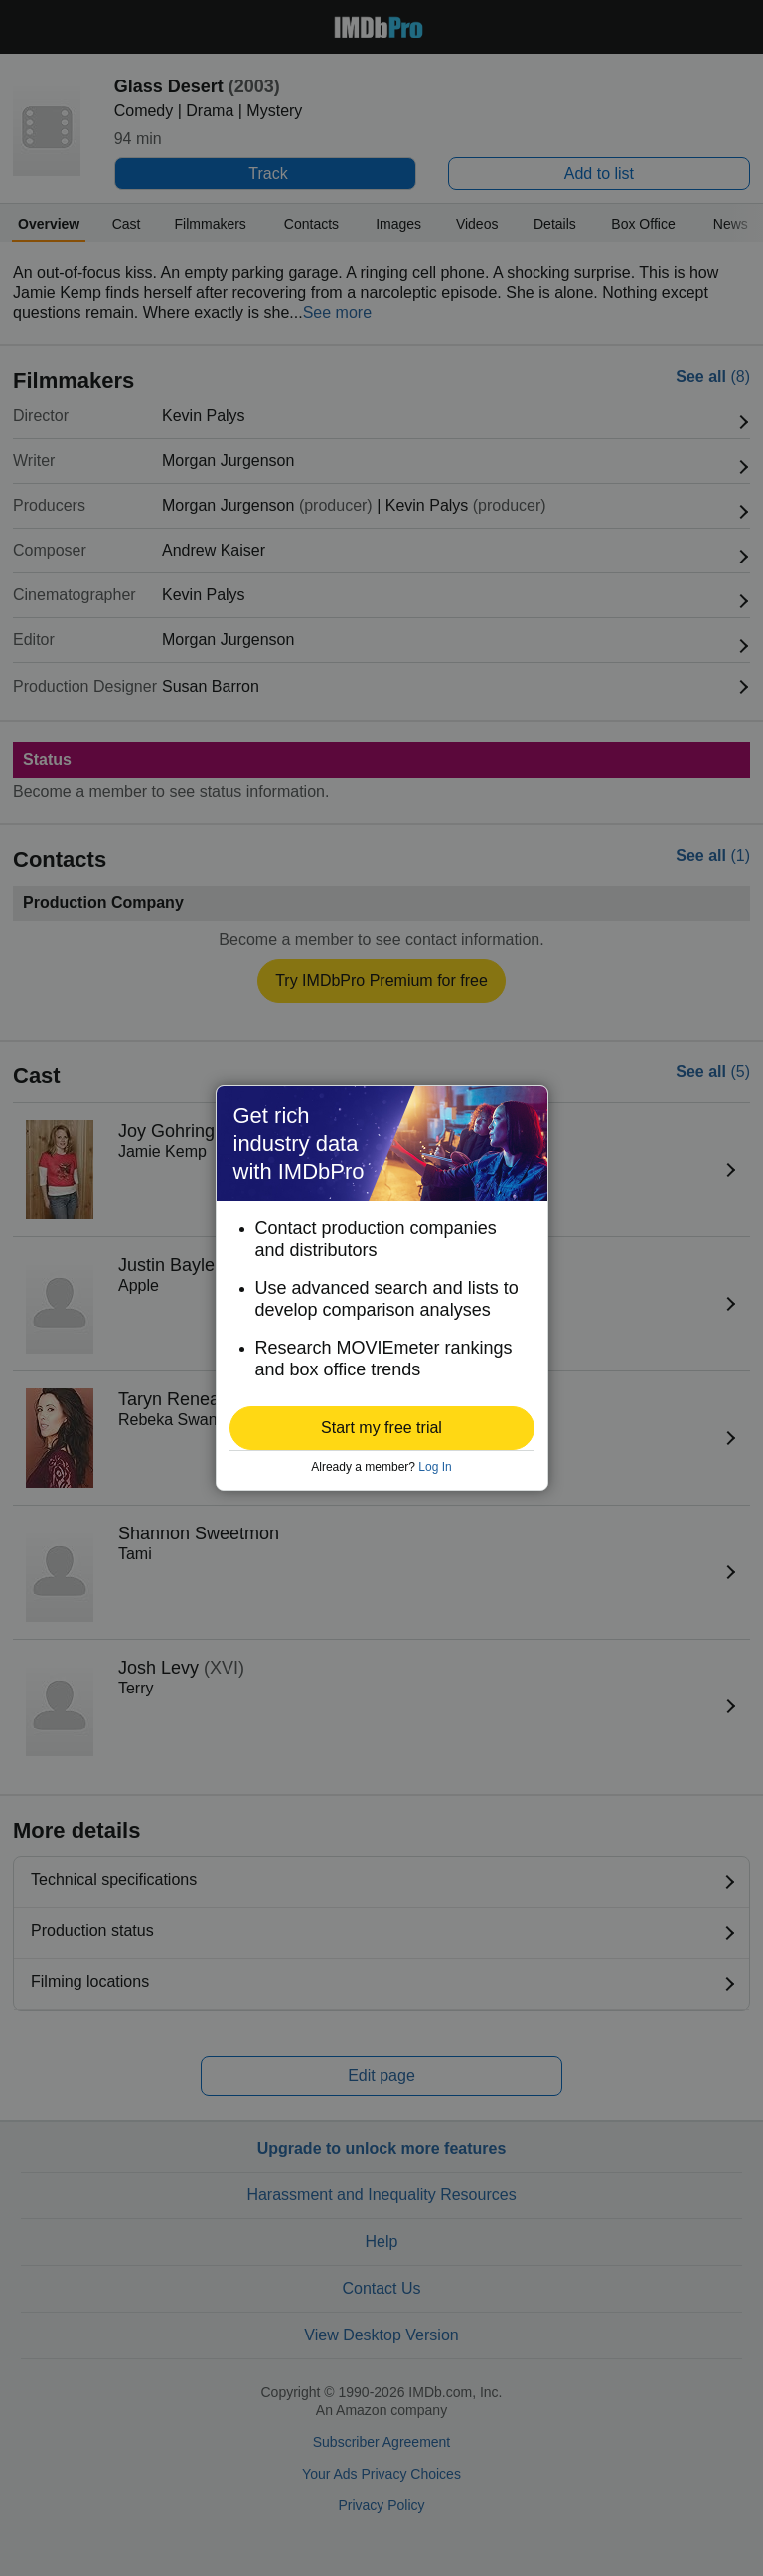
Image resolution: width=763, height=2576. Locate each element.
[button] (382, 1428)
